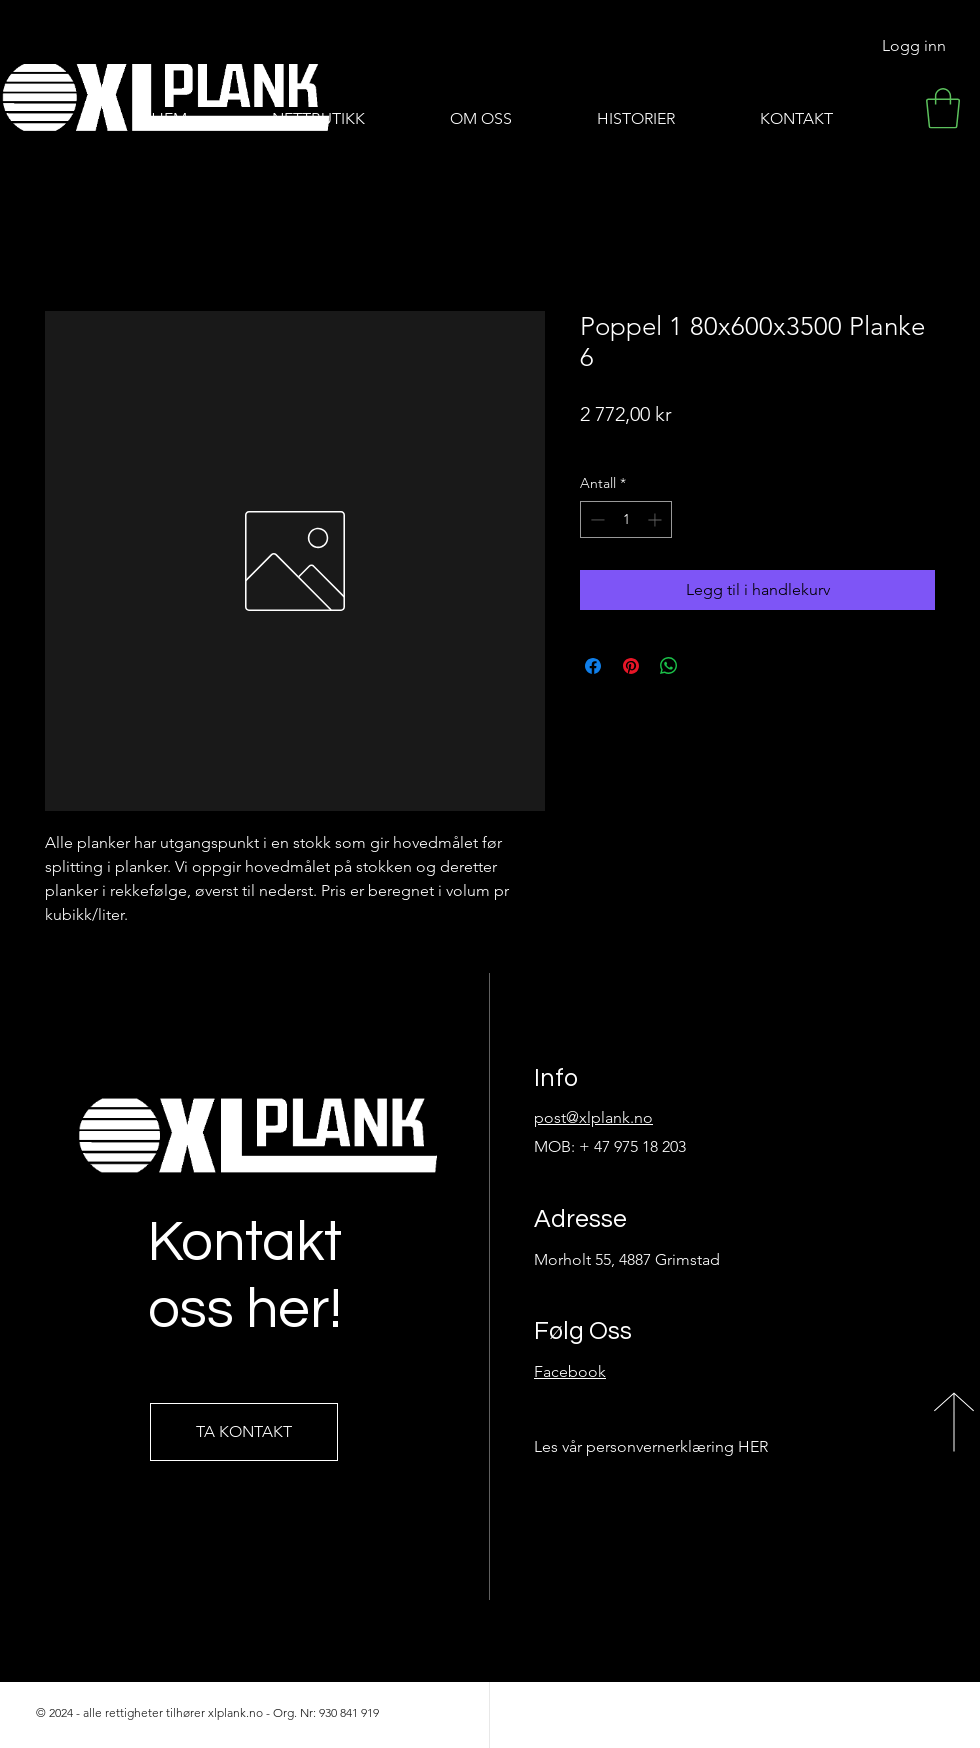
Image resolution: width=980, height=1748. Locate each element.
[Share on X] (707, 666)
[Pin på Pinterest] (631, 666)
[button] (943, 108)
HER (753, 1446)
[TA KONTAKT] (244, 1432)
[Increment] (656, 519)
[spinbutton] (626, 519)
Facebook (570, 1371)
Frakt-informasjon (634, 443)
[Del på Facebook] (593, 666)
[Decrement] (595, 519)
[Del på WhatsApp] (669, 666)
